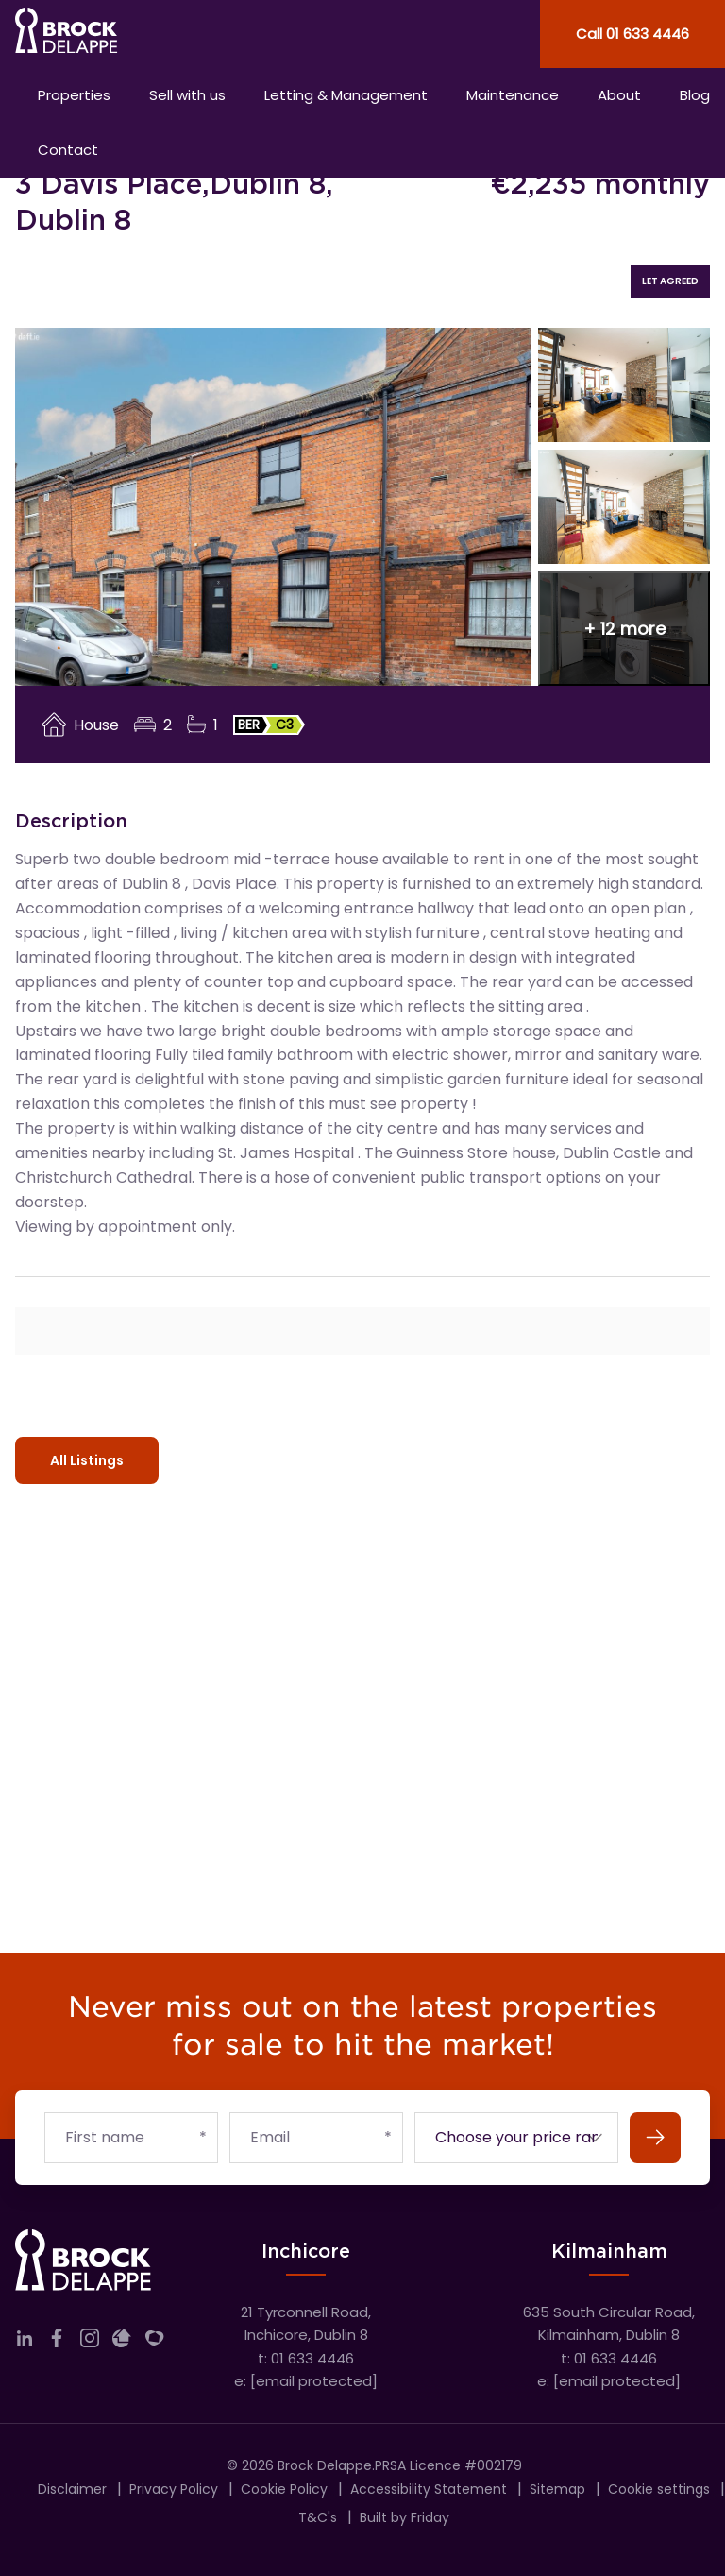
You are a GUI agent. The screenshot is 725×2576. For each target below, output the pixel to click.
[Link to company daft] (121, 2342)
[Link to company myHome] (154, 2342)
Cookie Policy (284, 2489)
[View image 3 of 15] (624, 507)
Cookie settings (659, 2489)
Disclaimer (72, 2489)
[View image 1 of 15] (273, 507)
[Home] (181, 34)
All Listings (87, 1460)
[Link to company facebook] (56, 2342)
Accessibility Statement (428, 2489)
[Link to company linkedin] (24, 2342)
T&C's (317, 2517)
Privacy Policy (173, 2489)
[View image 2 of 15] (624, 385)
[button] (624, 628)
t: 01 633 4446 (306, 2358)
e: (306, 2381)
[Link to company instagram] (89, 2342)
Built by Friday (404, 2517)
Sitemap (557, 2489)
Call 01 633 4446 (632, 33)
